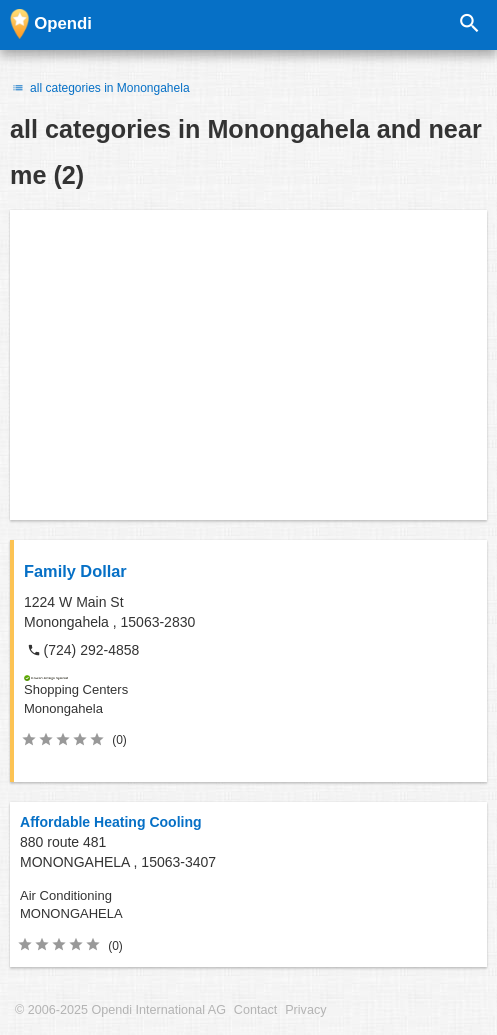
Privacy (305, 1010)
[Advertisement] (248, 365)
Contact (255, 1010)
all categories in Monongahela (100, 88)
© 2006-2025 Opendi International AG (120, 1010)
